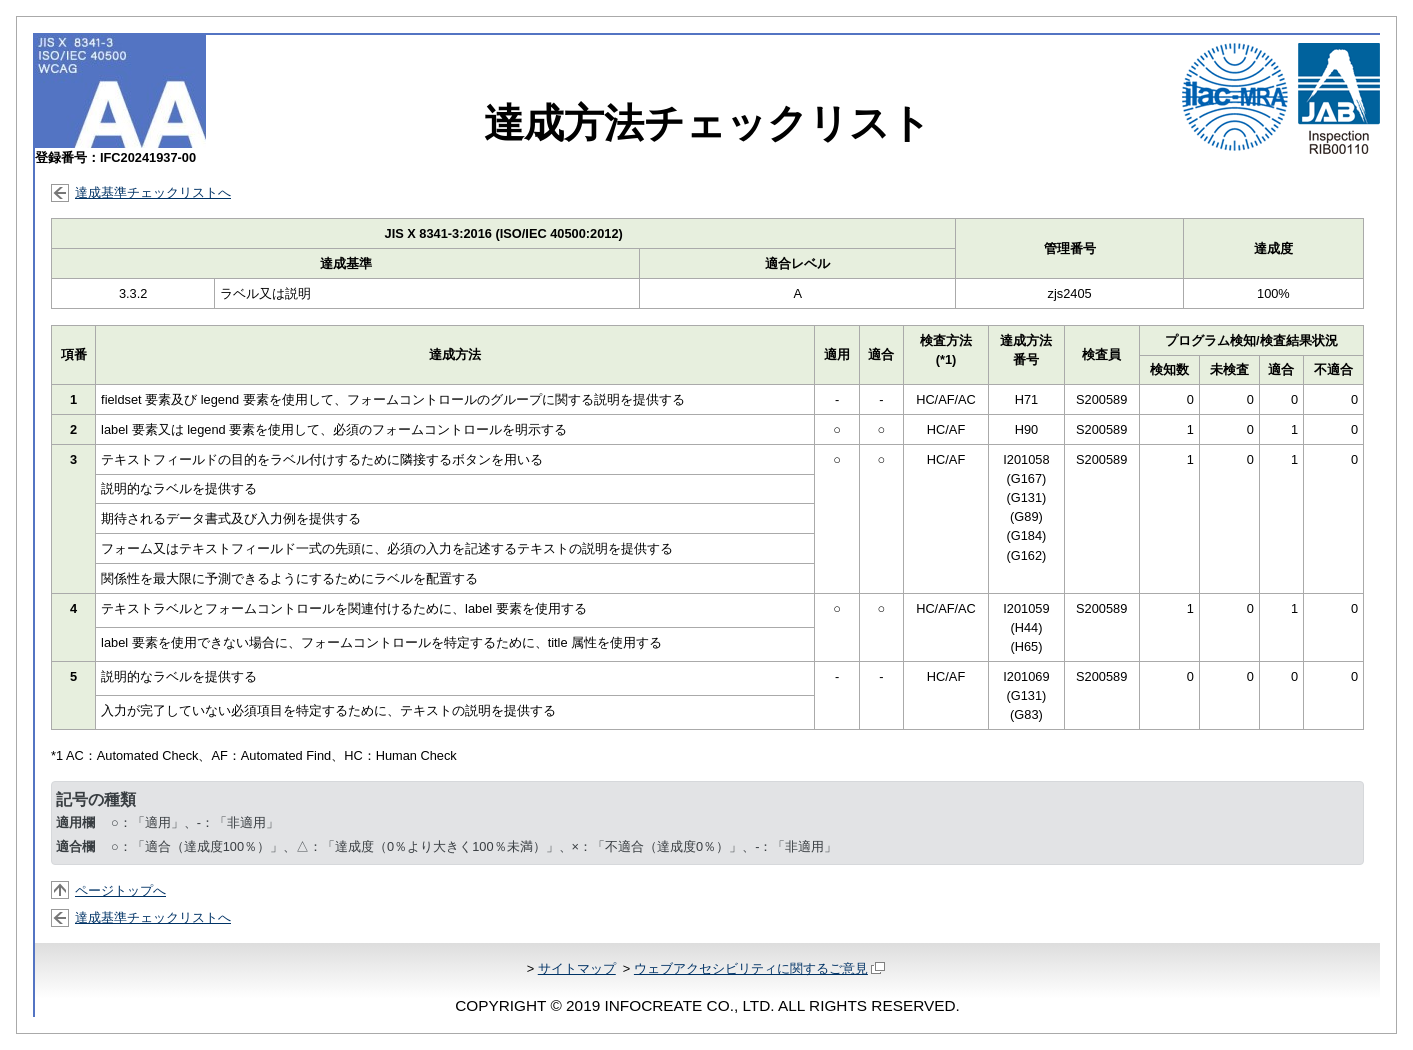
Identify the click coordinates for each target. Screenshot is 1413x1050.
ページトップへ (120, 890)
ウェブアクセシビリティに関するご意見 (759, 968)
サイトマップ (577, 968)
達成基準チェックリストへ (153, 192)
